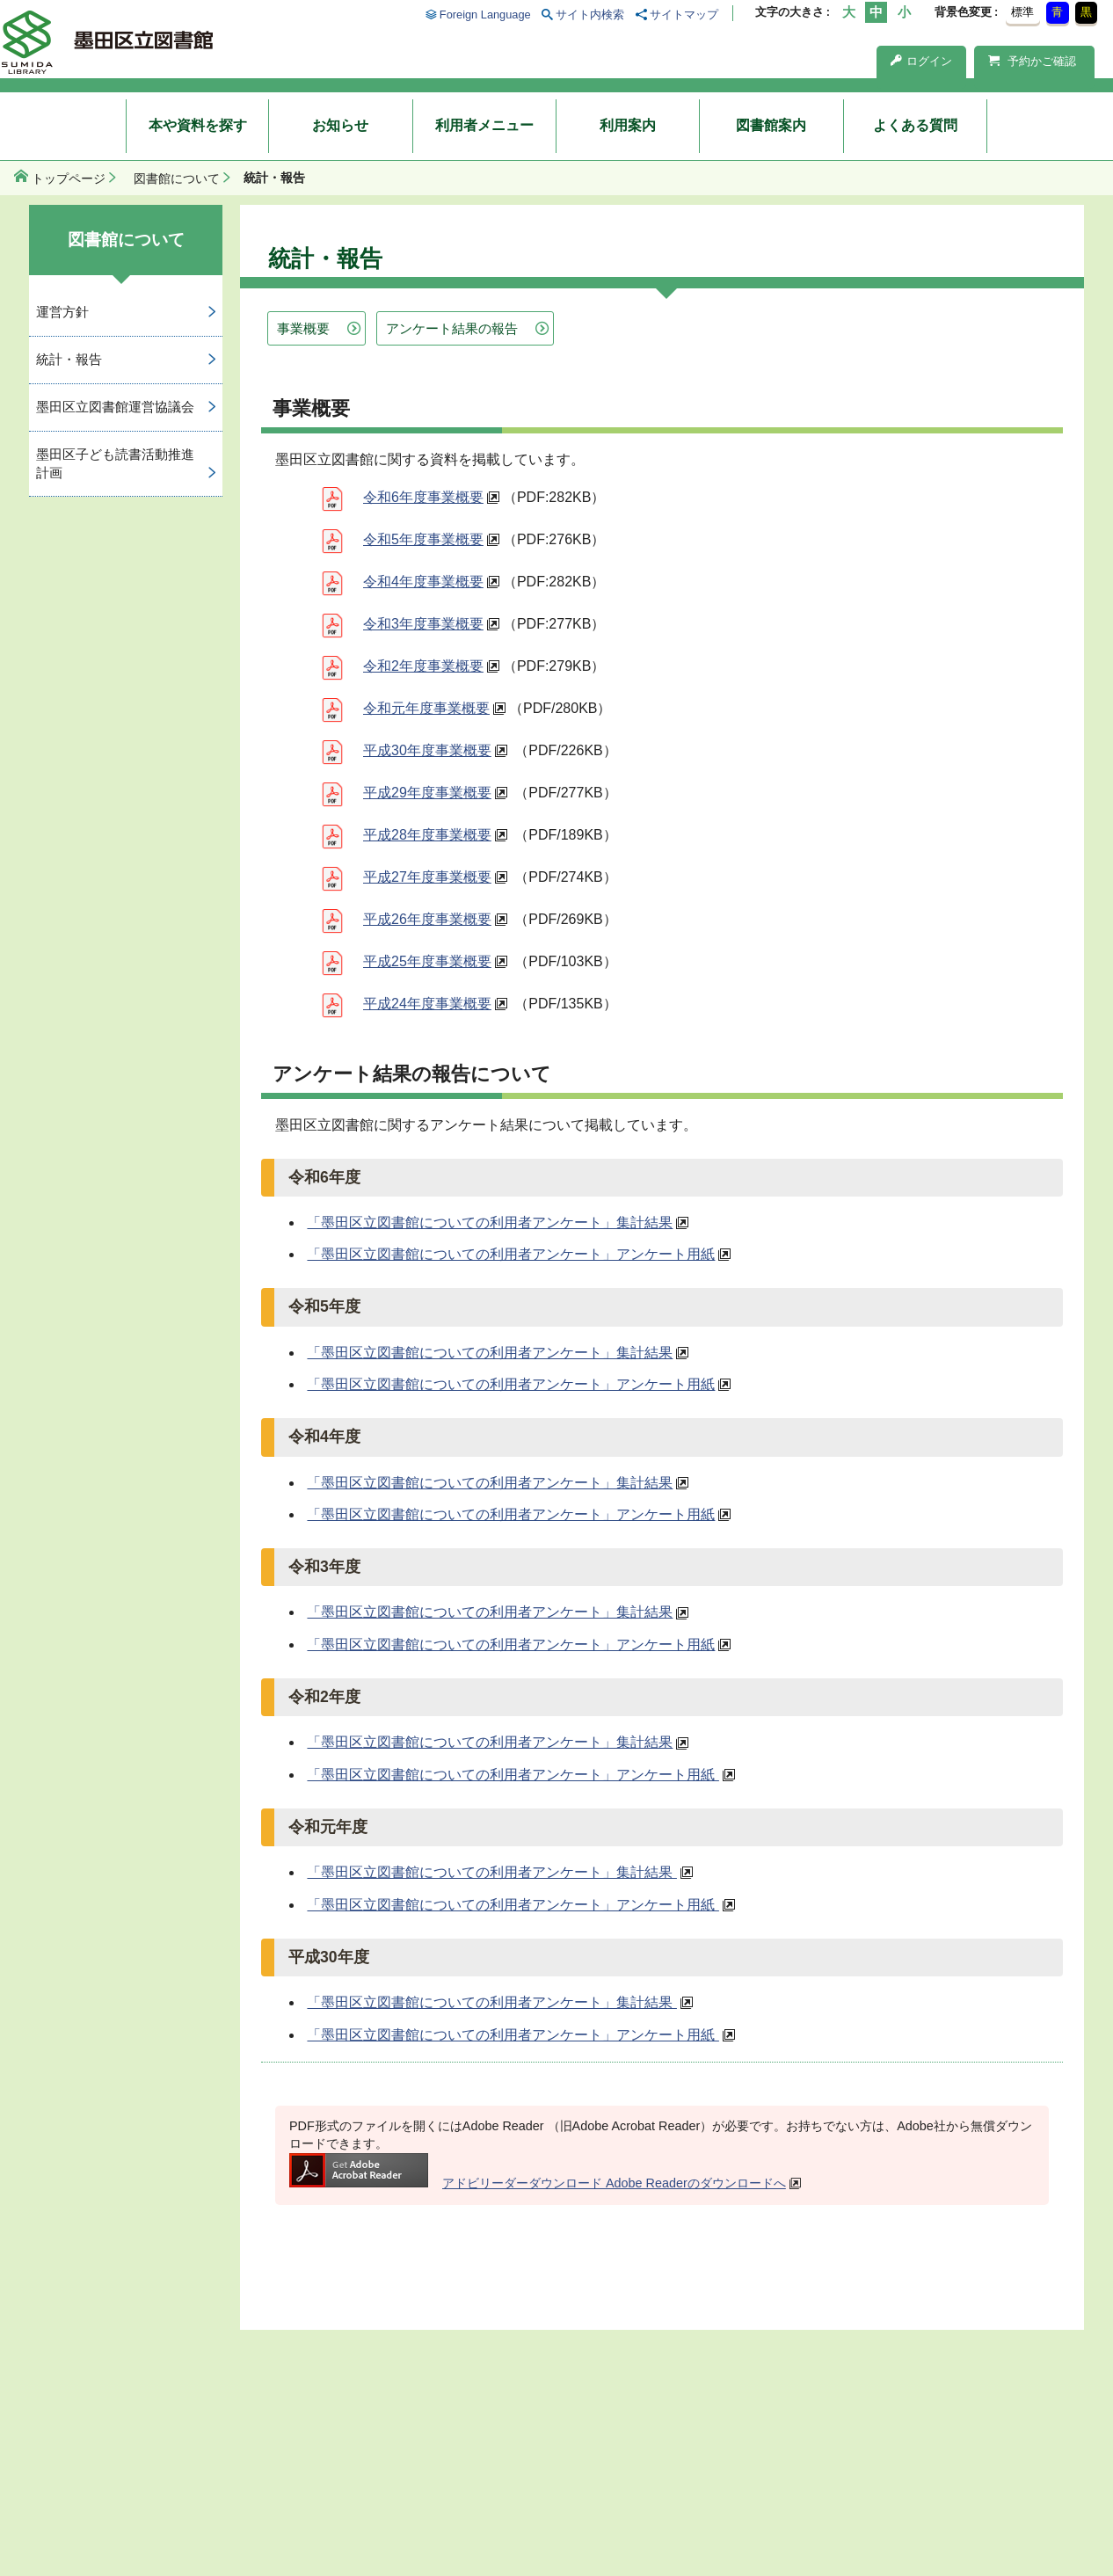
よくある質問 (915, 125)
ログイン (921, 61)
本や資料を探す (198, 125)
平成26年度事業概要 (427, 919)
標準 (1022, 11)
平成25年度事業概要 (427, 961)
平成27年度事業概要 (427, 877)
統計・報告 (69, 359)
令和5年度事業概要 (423, 539)
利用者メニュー (484, 125)
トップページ (68, 178)
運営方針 (62, 311)
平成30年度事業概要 (427, 750)
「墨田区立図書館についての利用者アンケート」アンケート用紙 (511, 1254)
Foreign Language (485, 14)
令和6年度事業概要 (423, 497)
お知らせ (340, 125)
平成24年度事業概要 (427, 1003)
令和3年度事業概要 (423, 623)
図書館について (177, 178)
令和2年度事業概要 (423, 666)
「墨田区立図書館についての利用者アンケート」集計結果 (490, 1222)
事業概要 (303, 328)
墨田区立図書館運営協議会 (115, 406)
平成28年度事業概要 (427, 834)
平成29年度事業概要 (427, 792)
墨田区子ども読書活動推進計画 (115, 463)
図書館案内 (771, 125)
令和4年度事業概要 (423, 581)
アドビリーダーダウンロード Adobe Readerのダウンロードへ (537, 2183)
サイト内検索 (590, 14)
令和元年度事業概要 (426, 708)
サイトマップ (684, 14)
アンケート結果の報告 (452, 328)
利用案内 (628, 125)
